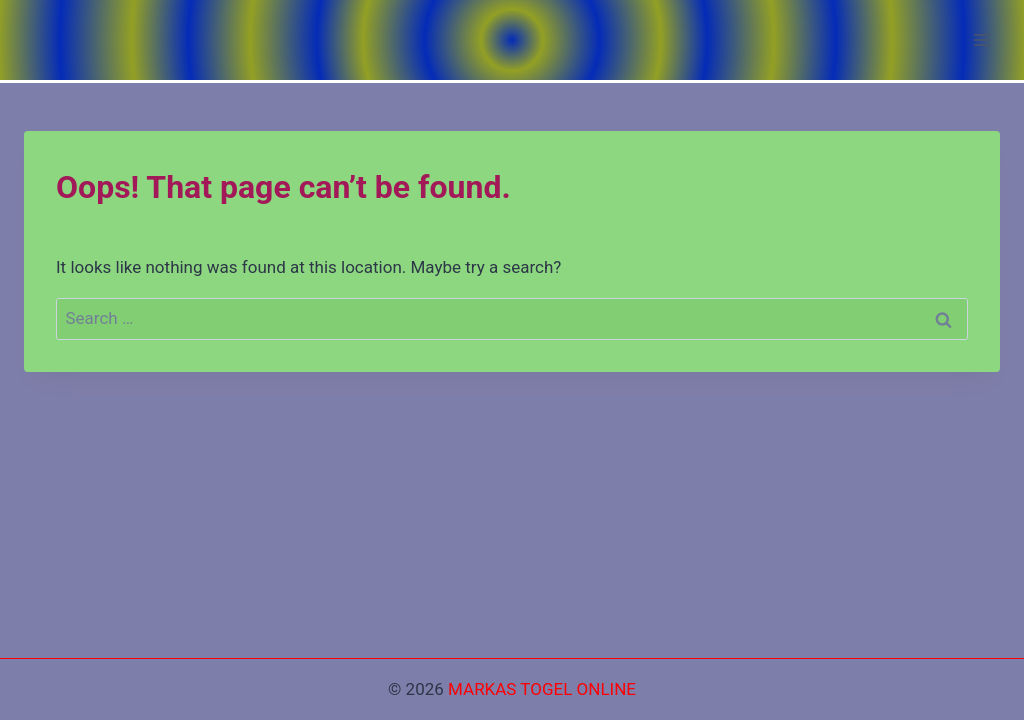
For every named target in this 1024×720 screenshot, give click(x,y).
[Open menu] (981, 39)
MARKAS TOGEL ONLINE (542, 689)
